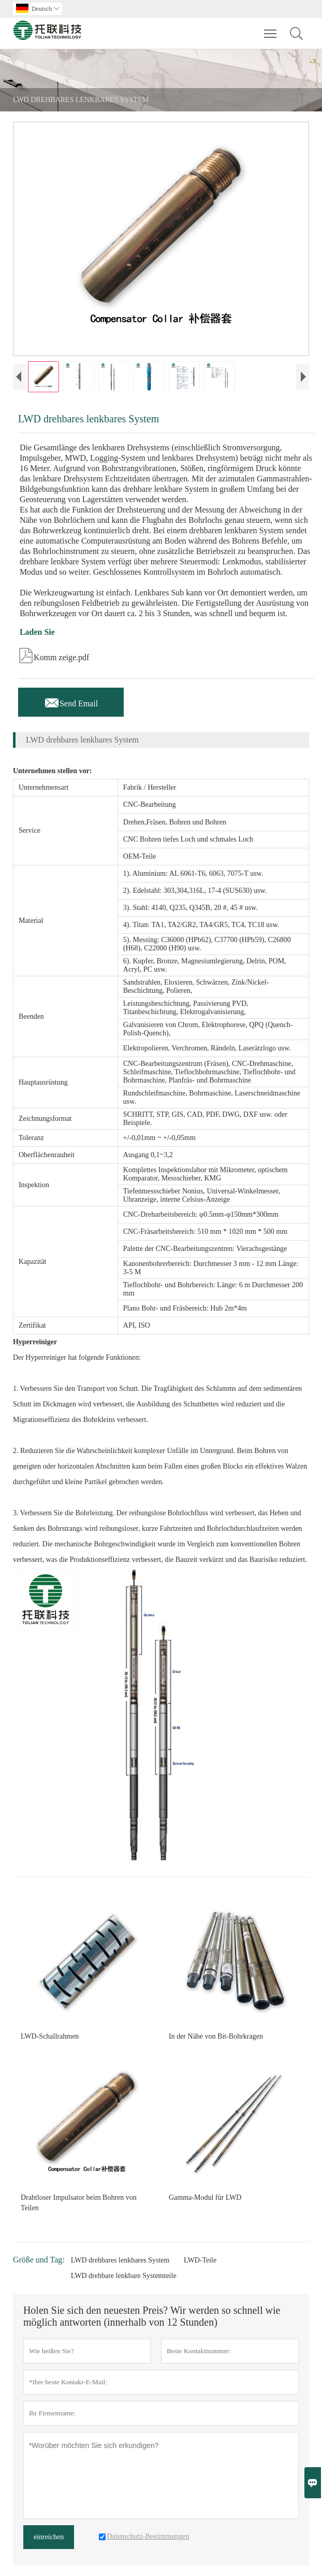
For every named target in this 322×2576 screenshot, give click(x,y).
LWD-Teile (200, 2260)
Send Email (71, 701)
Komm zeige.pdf (54, 654)
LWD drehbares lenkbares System (120, 2260)
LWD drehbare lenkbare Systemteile (124, 2276)
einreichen (49, 2537)
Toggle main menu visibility (271, 28)
